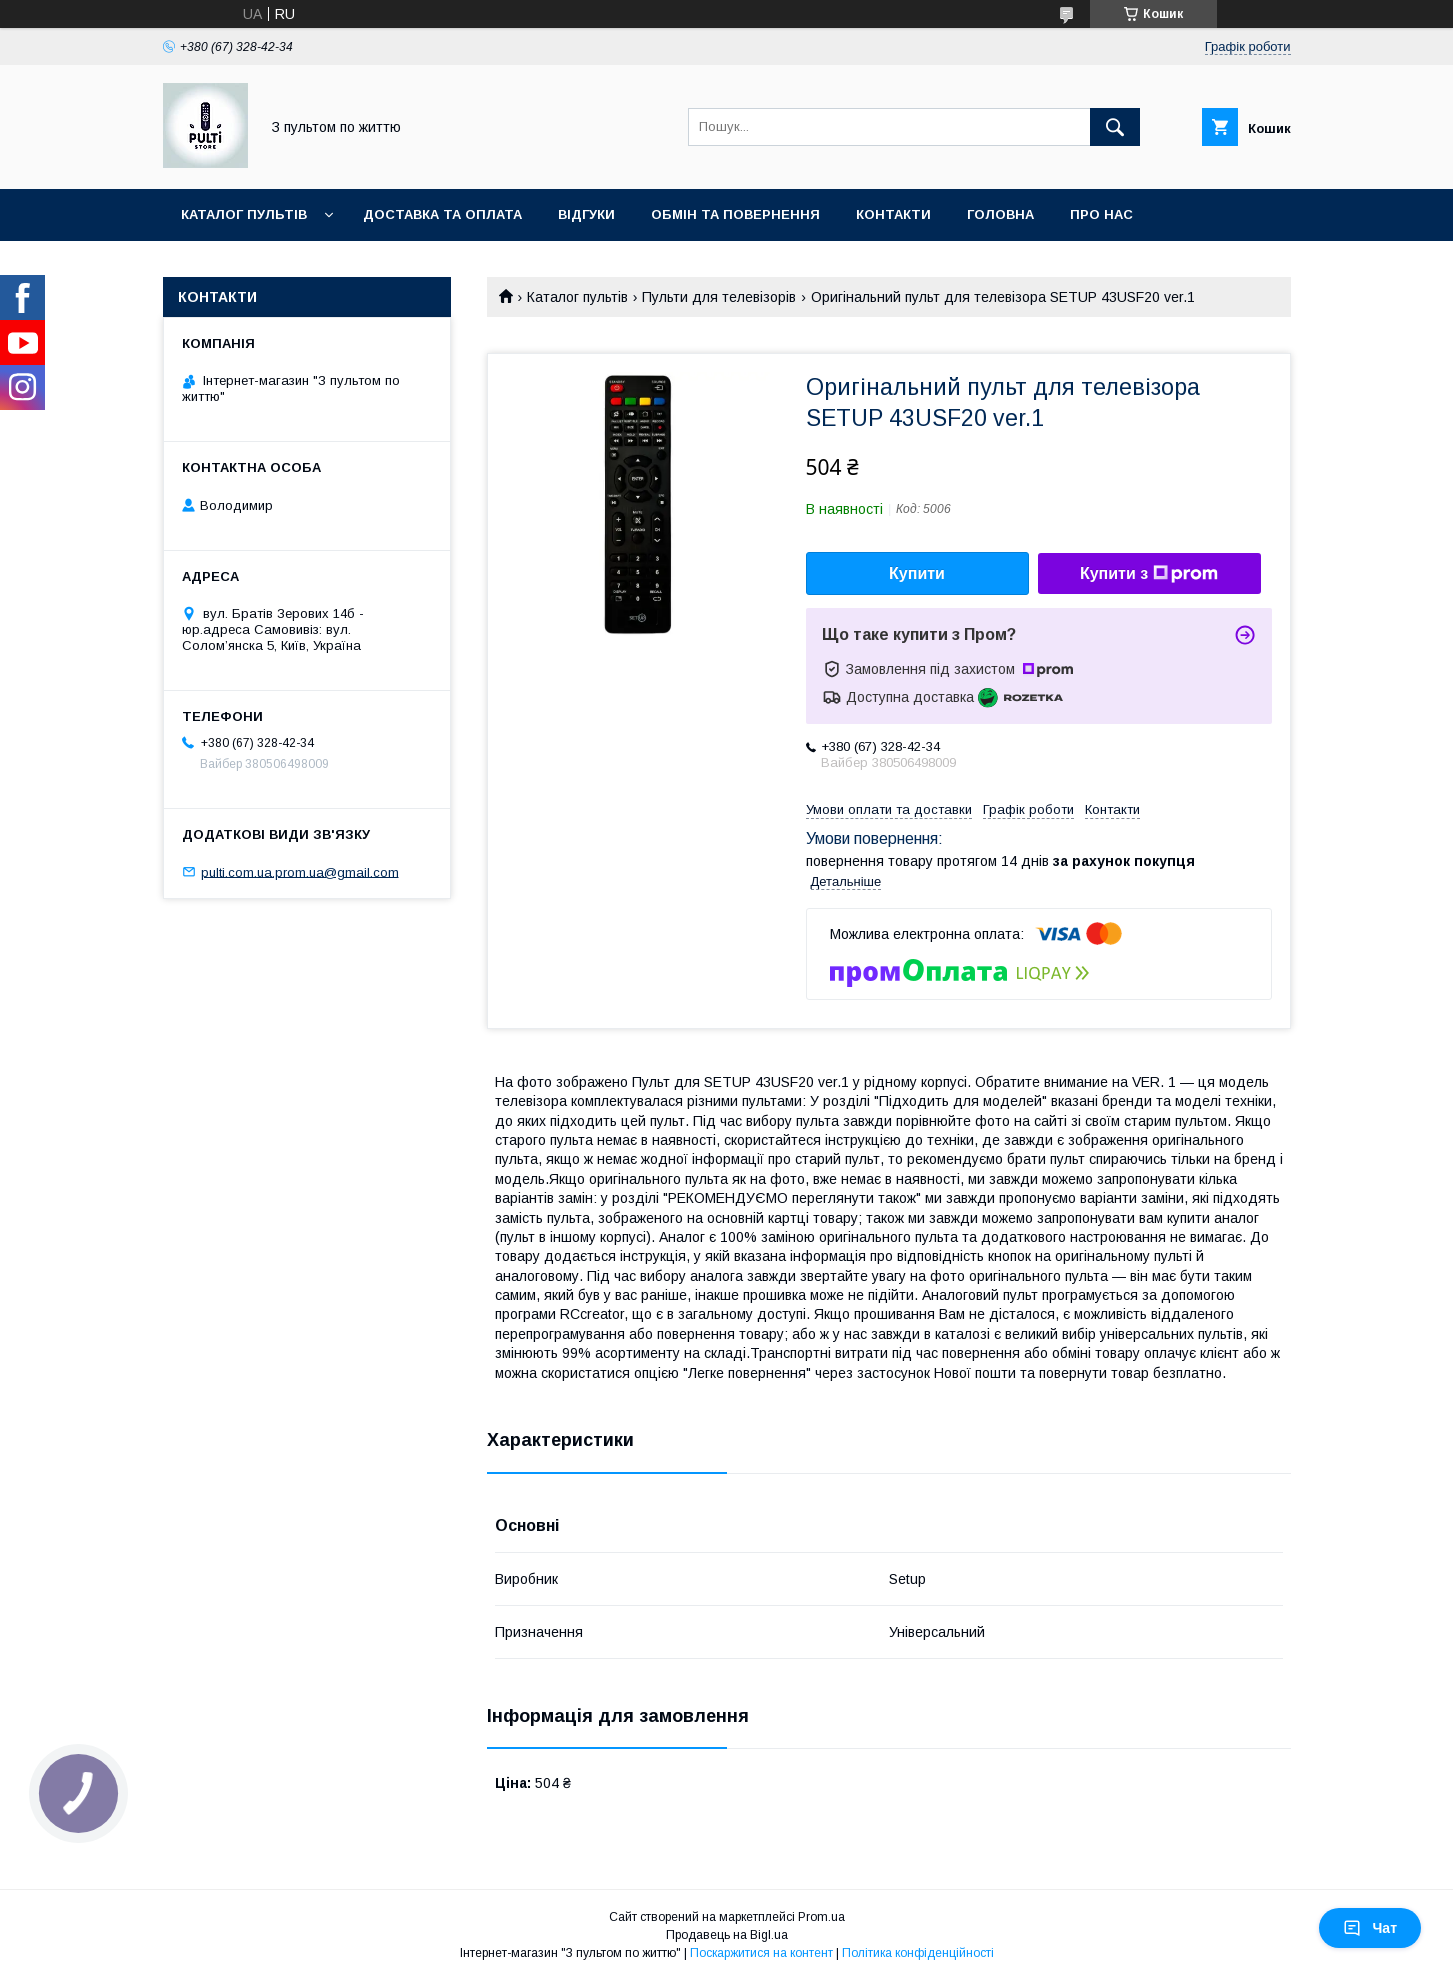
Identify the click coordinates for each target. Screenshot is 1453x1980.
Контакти (893, 214)
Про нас (1101, 214)
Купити (917, 573)
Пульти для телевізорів (719, 297)
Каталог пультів (244, 214)
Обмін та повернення (735, 214)
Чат (1370, 1928)
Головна (1000, 214)
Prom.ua (821, 1917)
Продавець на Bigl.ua (727, 1935)
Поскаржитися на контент (761, 1953)
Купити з (1149, 574)
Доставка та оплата (442, 214)
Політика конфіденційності (918, 1953)
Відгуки (586, 214)
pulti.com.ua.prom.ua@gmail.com (300, 871)
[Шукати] (1115, 127)
